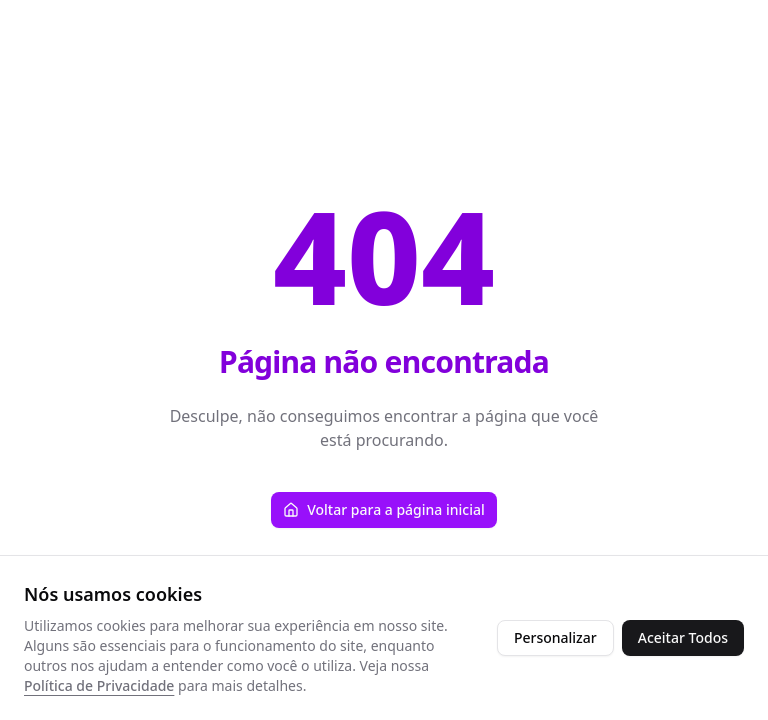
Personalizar (555, 637)
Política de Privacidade (99, 685)
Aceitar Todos (683, 637)
